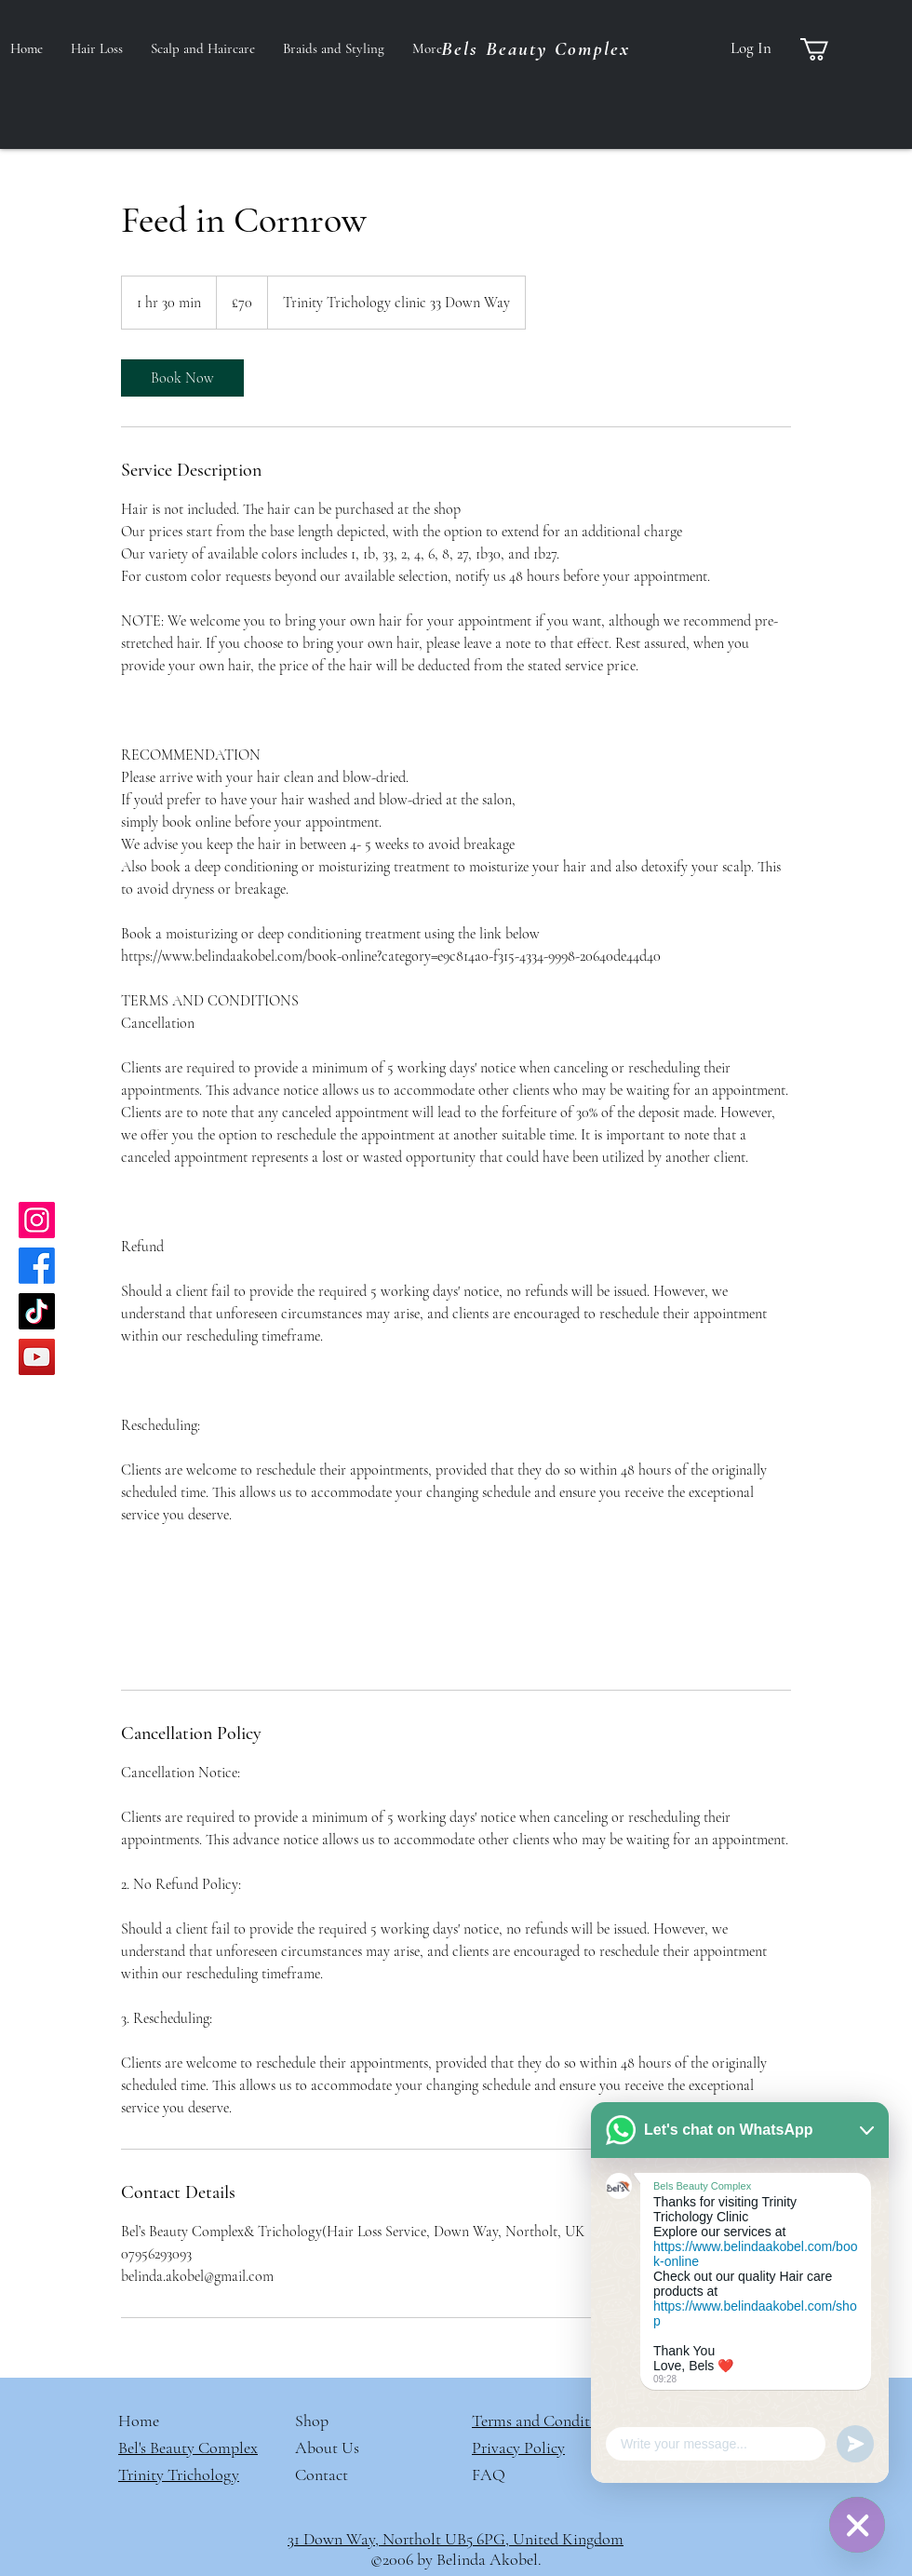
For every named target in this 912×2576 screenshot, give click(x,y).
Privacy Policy (518, 2447)
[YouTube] (37, 1357)
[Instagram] (37, 1220)
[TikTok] (37, 1311)
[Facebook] (37, 1266)
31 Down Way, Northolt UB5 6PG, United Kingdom (456, 2539)
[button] (827, 49)
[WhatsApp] (857, 2525)
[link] (182, 378)
